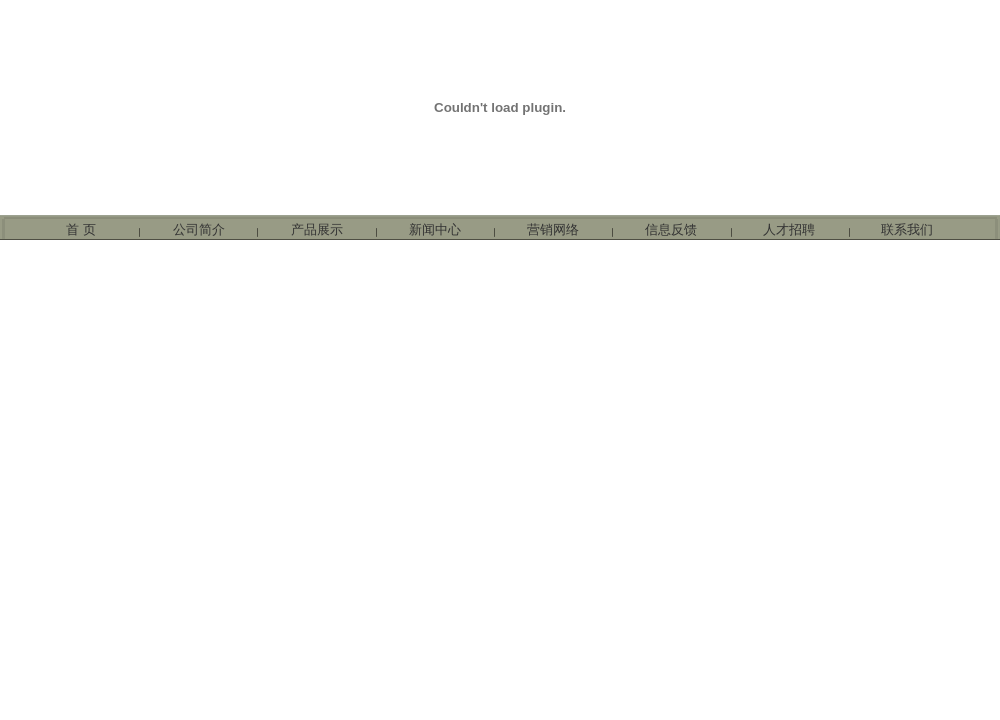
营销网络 (553, 229)
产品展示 (317, 229)
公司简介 (199, 229)
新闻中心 (435, 229)
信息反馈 (671, 229)
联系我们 (907, 229)
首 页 (81, 229)
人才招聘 (789, 229)
